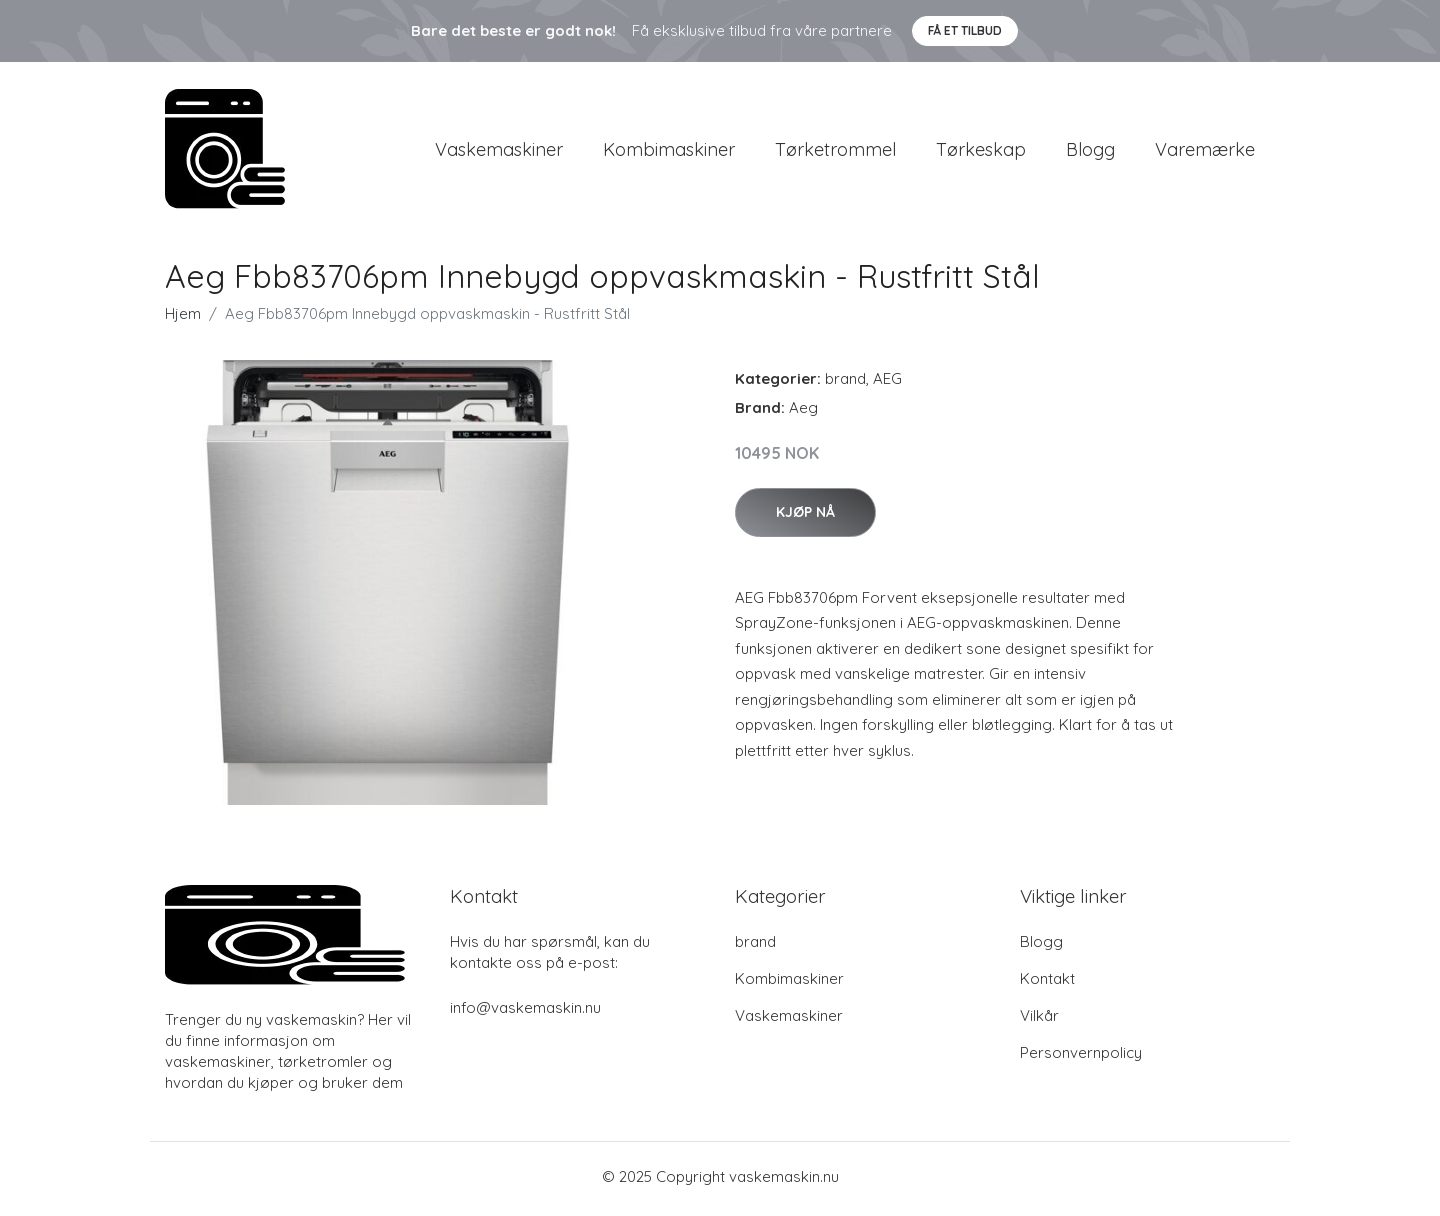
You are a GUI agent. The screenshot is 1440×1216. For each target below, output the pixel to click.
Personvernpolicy (1081, 1057)
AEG (887, 383)
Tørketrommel (835, 151)
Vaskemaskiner (499, 151)
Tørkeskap (981, 151)
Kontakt (1047, 983)
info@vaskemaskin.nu (525, 1012)
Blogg (1090, 151)
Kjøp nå (805, 517)
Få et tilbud (965, 30)
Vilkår (1039, 1020)
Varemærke (1205, 151)
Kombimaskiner (669, 151)
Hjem (183, 318)
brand (845, 383)
